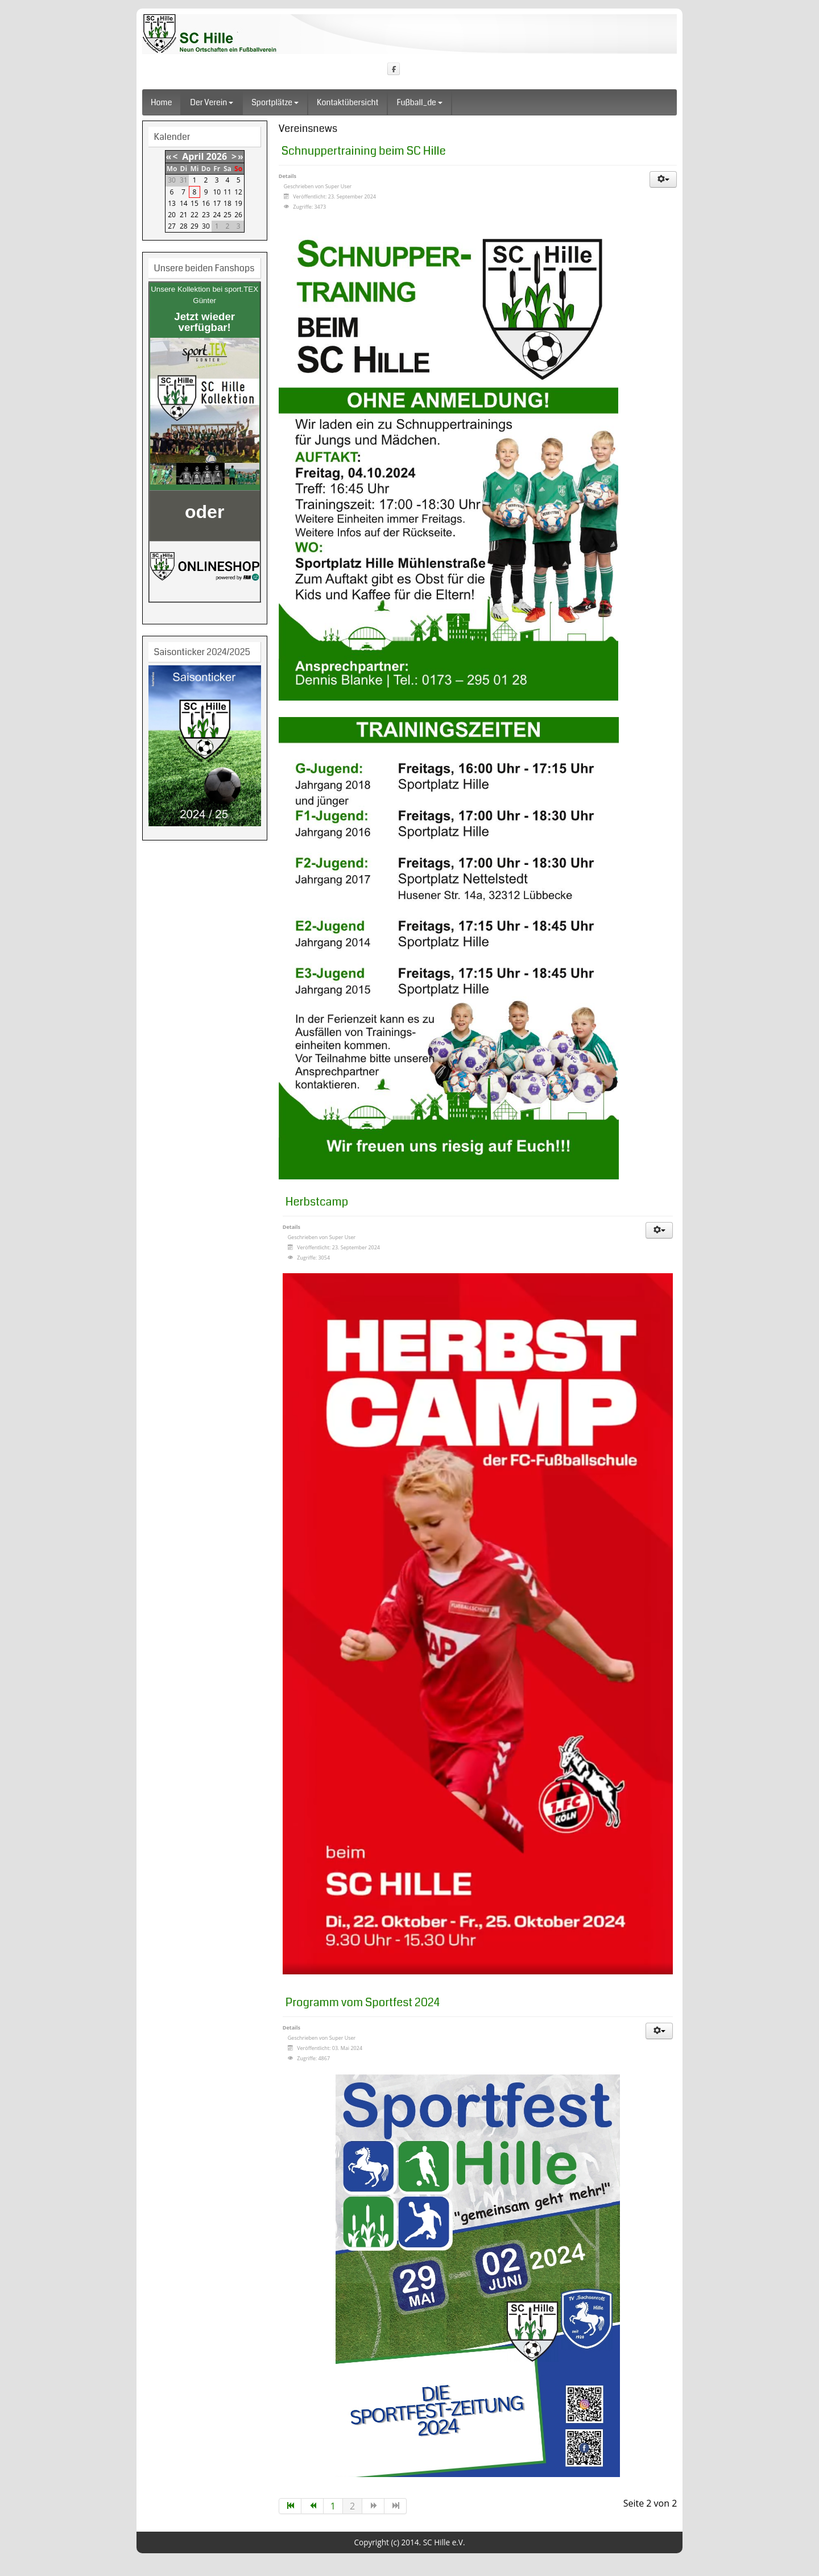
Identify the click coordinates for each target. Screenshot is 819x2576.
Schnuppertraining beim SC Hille (364, 151)
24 (217, 215)
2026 (217, 156)
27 (172, 226)
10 (217, 192)
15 (194, 203)
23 (206, 215)
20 (172, 215)
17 (217, 203)
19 (238, 203)
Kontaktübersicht (347, 102)
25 (227, 215)
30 (206, 226)
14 (184, 203)
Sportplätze (275, 102)
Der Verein (211, 102)
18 (227, 203)
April (193, 156)
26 (238, 215)
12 (238, 192)
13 (172, 203)
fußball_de (419, 102)
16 (206, 203)
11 (227, 192)
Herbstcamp (317, 1202)
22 (194, 215)
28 (184, 226)
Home (161, 102)
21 (184, 215)
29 (194, 226)
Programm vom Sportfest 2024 (363, 2002)
